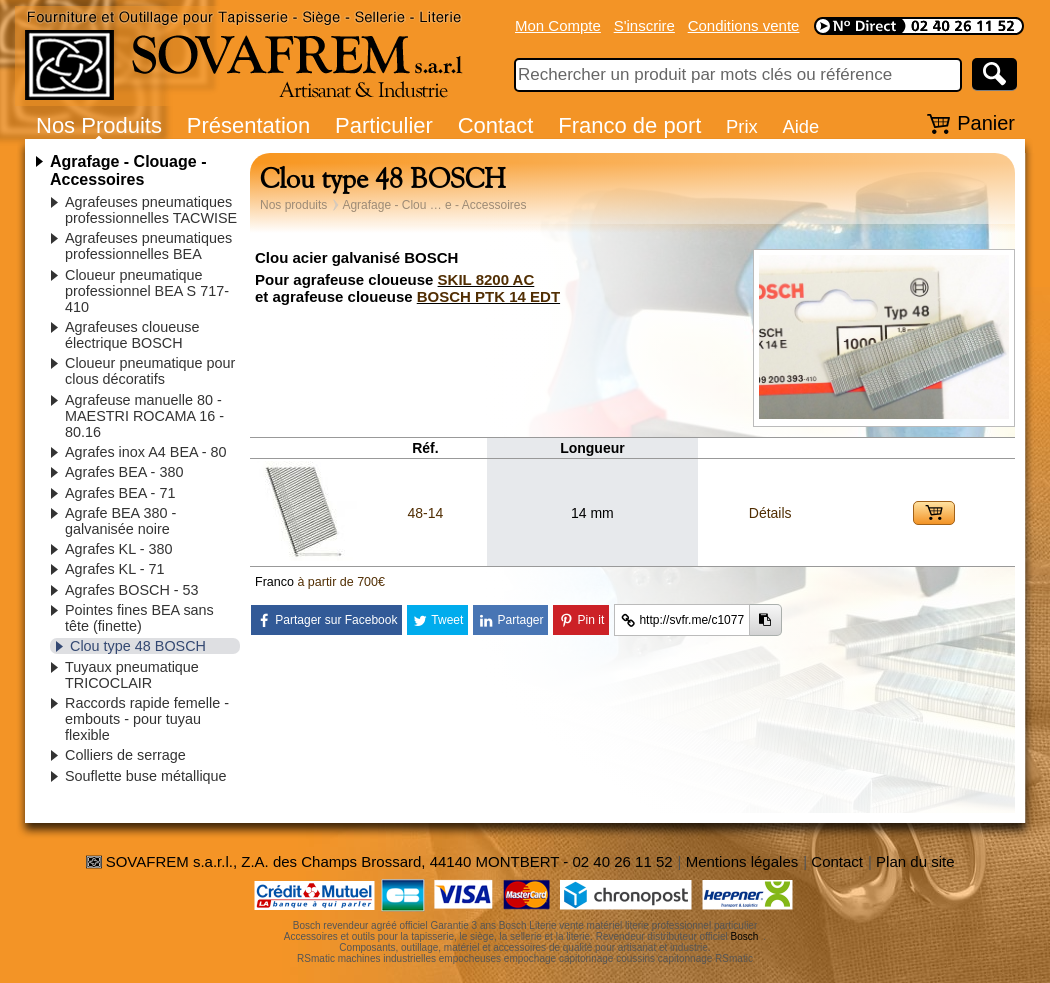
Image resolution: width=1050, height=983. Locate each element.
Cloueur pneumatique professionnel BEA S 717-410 (147, 291)
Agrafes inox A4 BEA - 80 (146, 452)
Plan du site (915, 861)
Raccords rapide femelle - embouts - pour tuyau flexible (147, 719)
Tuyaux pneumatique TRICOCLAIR (132, 675)
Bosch (745, 936)
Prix (742, 126)
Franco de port (629, 125)
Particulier (384, 125)
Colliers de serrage (125, 755)
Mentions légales (742, 861)
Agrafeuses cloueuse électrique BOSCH (132, 335)
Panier (986, 123)
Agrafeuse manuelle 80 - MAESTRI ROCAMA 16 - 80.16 (144, 416)
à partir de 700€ (341, 582)
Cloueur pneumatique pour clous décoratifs (150, 371)
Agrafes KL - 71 (114, 569)
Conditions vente (744, 25)
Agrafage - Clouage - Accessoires (128, 170)
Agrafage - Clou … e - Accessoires (434, 205)
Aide (800, 126)
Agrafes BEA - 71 (120, 493)
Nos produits (293, 205)
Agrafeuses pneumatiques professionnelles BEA (148, 246)
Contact (496, 125)
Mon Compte (558, 25)
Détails (770, 513)
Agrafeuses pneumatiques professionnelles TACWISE (151, 210)
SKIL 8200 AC (486, 279)
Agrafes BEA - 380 (124, 472)
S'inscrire (644, 25)
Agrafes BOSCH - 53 (132, 590)
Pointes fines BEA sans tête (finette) (139, 618)
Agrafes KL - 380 (118, 549)
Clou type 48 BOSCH (138, 646)
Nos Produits (99, 125)
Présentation (249, 125)
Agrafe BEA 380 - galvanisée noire (120, 521)
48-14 (425, 513)
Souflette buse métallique (146, 776)
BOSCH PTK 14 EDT (488, 296)
